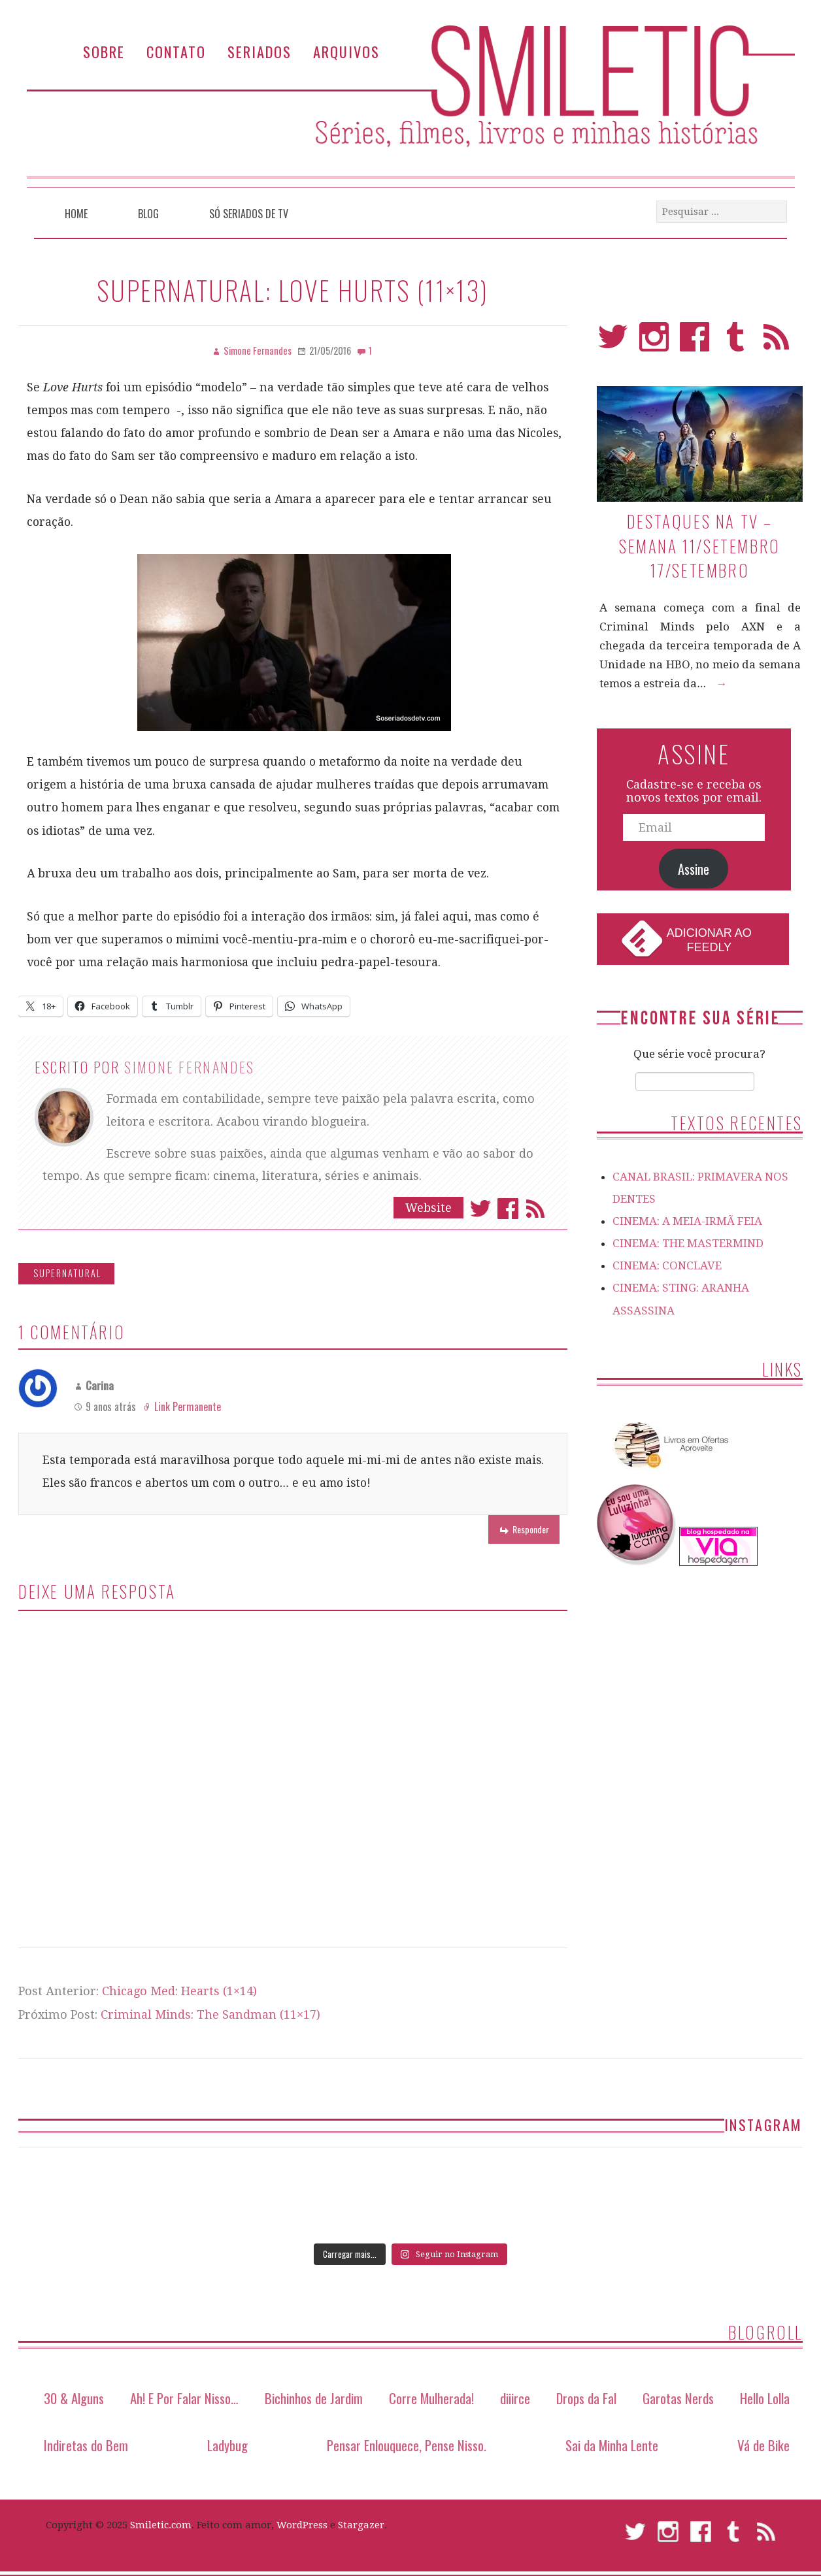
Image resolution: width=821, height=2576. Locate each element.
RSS (776, 342)
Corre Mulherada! (431, 2398)
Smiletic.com (161, 2525)
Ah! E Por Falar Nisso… (184, 2398)
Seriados (259, 51)
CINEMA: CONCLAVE (667, 1265)
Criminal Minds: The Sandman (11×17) (210, 2014)
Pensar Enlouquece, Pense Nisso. (406, 2445)
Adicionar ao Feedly (709, 940)
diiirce (515, 2398)
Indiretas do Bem (86, 2445)
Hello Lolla (765, 2398)
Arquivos (346, 51)
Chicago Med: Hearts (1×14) (179, 1991)
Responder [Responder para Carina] (530, 1529)
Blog (148, 213)
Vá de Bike (763, 2445)
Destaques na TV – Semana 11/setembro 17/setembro (699, 545)
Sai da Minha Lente (611, 2445)
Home (76, 213)
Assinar (535, 1208)
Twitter (480, 1208)
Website (428, 1208)
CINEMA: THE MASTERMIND (687, 1243)
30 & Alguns (74, 2398)
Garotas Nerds (678, 2398)
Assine (693, 869)
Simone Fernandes (189, 1066)
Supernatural (67, 1273)
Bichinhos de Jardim (314, 2398)
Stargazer (361, 2525)
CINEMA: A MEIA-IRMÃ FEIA (687, 1221)
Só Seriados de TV (248, 213)
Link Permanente (187, 1406)
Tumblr (735, 342)
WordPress (301, 2525)
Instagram (654, 342)
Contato (176, 51)
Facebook (507, 1208)
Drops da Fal (586, 2398)
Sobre (104, 51)
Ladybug (227, 2445)
